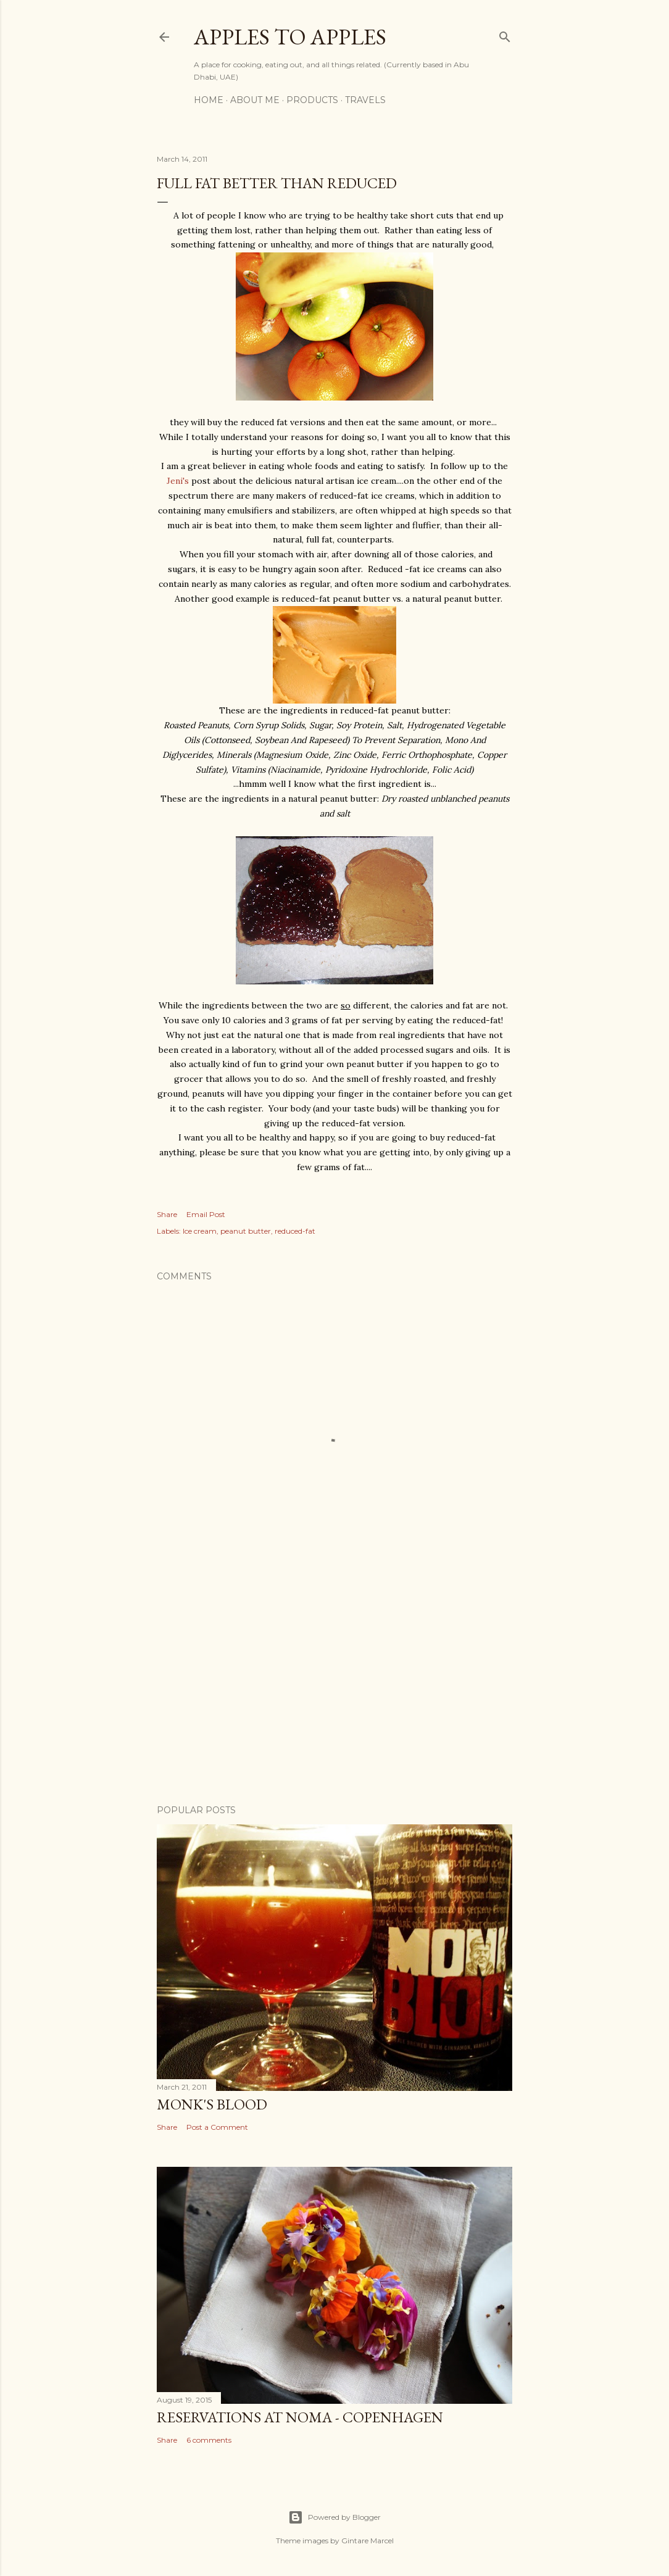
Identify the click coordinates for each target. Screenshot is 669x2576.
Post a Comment (217, 2127)
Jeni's (178, 480)
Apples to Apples (290, 36)
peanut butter (245, 1231)
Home (208, 100)
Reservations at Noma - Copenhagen (300, 2417)
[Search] (504, 34)
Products (312, 100)
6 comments (208, 2440)
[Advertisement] (334, 1687)
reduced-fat (295, 1231)
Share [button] (167, 1214)
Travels (365, 100)
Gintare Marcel (367, 2540)
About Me (255, 100)
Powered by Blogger (334, 2517)
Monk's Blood (212, 2104)
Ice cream (200, 1231)
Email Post (205, 1214)
